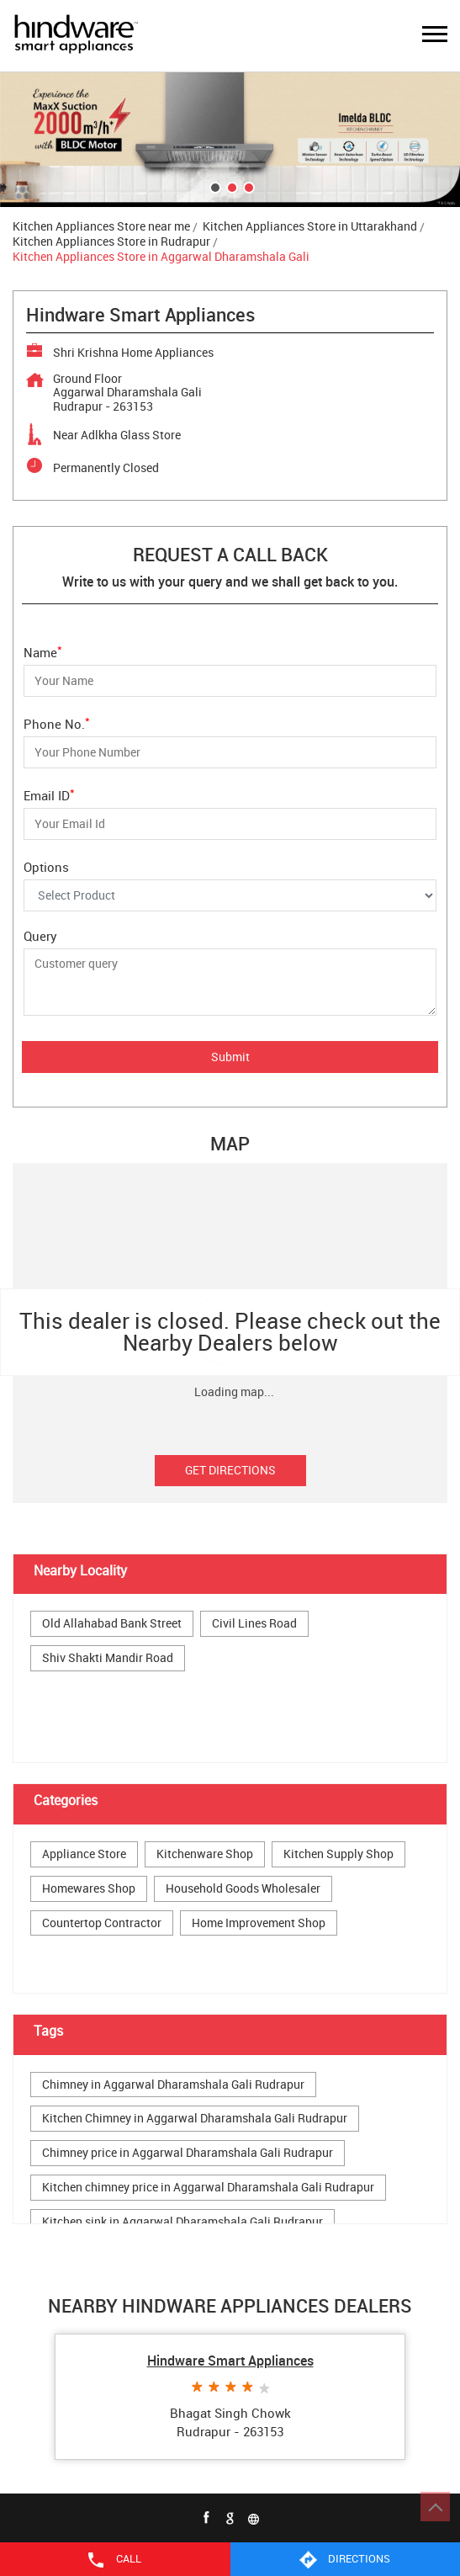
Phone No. (57, 722)
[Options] (230, 895)
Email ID (49, 794)
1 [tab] (213, 186)
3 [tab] (247, 186)
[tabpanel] (230, 139)
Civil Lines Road (254, 1624)
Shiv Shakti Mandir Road (107, 1658)
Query (40, 935)
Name (43, 651)
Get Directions (230, 1470)
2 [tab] (230, 186)
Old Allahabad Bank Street (112, 1624)
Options (46, 866)
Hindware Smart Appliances (230, 2360)
